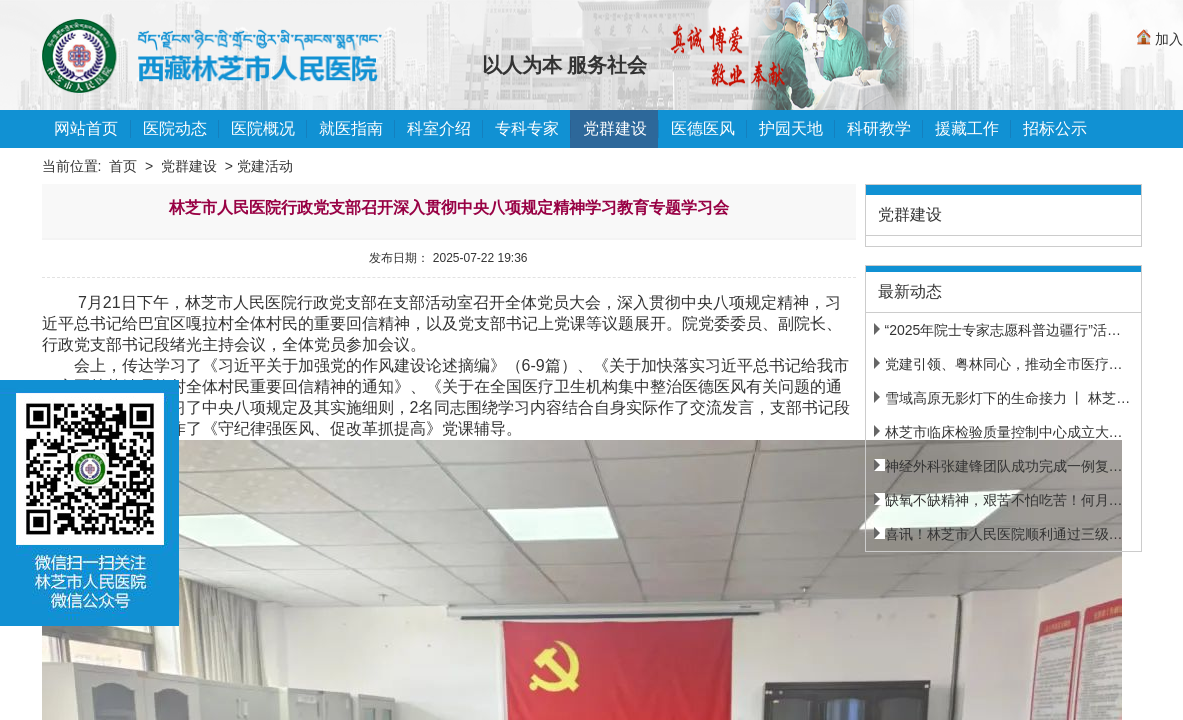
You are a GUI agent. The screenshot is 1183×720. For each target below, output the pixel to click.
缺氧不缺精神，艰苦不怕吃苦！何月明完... (1011, 500)
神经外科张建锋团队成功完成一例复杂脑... (1011, 466)
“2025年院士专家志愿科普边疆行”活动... (1003, 330)
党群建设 (189, 166)
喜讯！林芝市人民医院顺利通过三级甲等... (1011, 534)
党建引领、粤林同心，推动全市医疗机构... (1011, 364)
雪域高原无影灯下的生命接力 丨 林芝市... (1008, 398)
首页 (123, 166)
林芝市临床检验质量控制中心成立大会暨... (1011, 432)
